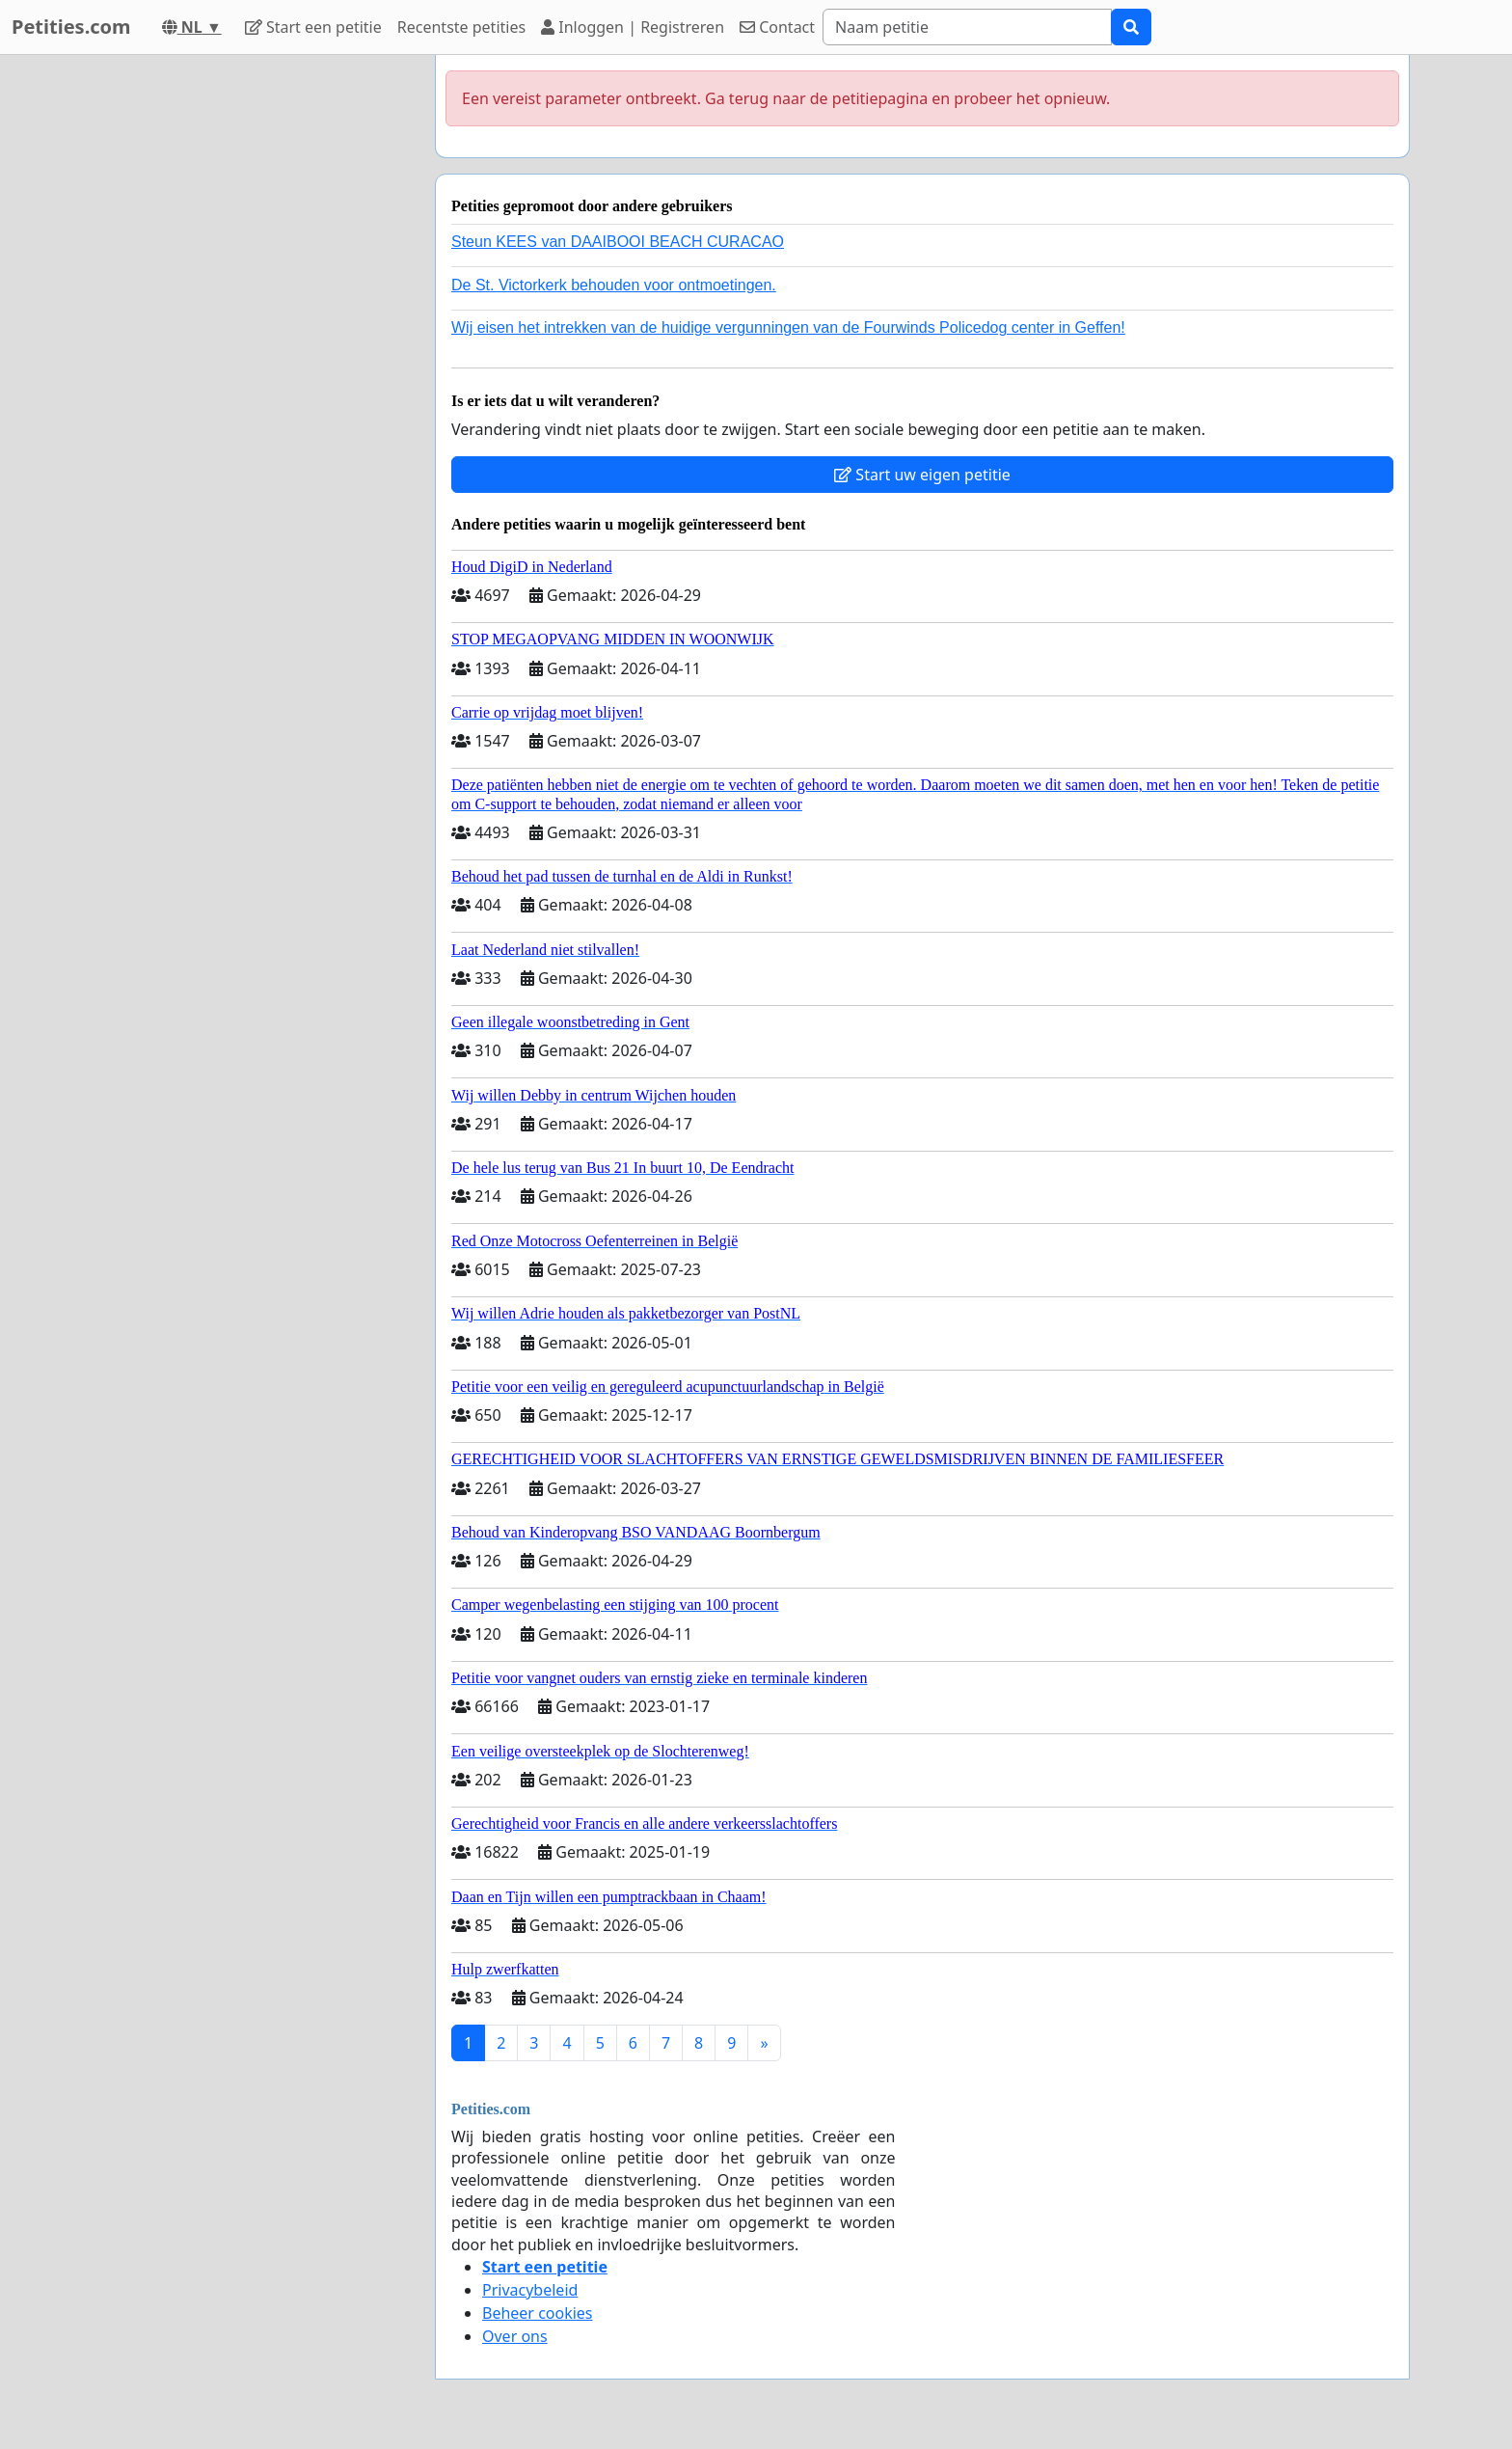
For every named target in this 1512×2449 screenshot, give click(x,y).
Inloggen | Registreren (632, 27)
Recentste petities (461, 27)
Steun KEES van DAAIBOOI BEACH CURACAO (617, 241)
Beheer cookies (537, 2313)
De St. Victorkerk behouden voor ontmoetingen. (613, 285)
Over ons (515, 2336)
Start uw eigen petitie (922, 474)
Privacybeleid (530, 2289)
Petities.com (71, 27)
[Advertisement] (247, 344)
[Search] (967, 27)
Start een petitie (313, 27)
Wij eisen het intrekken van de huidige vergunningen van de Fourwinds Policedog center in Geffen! (788, 327)
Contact (777, 27)
